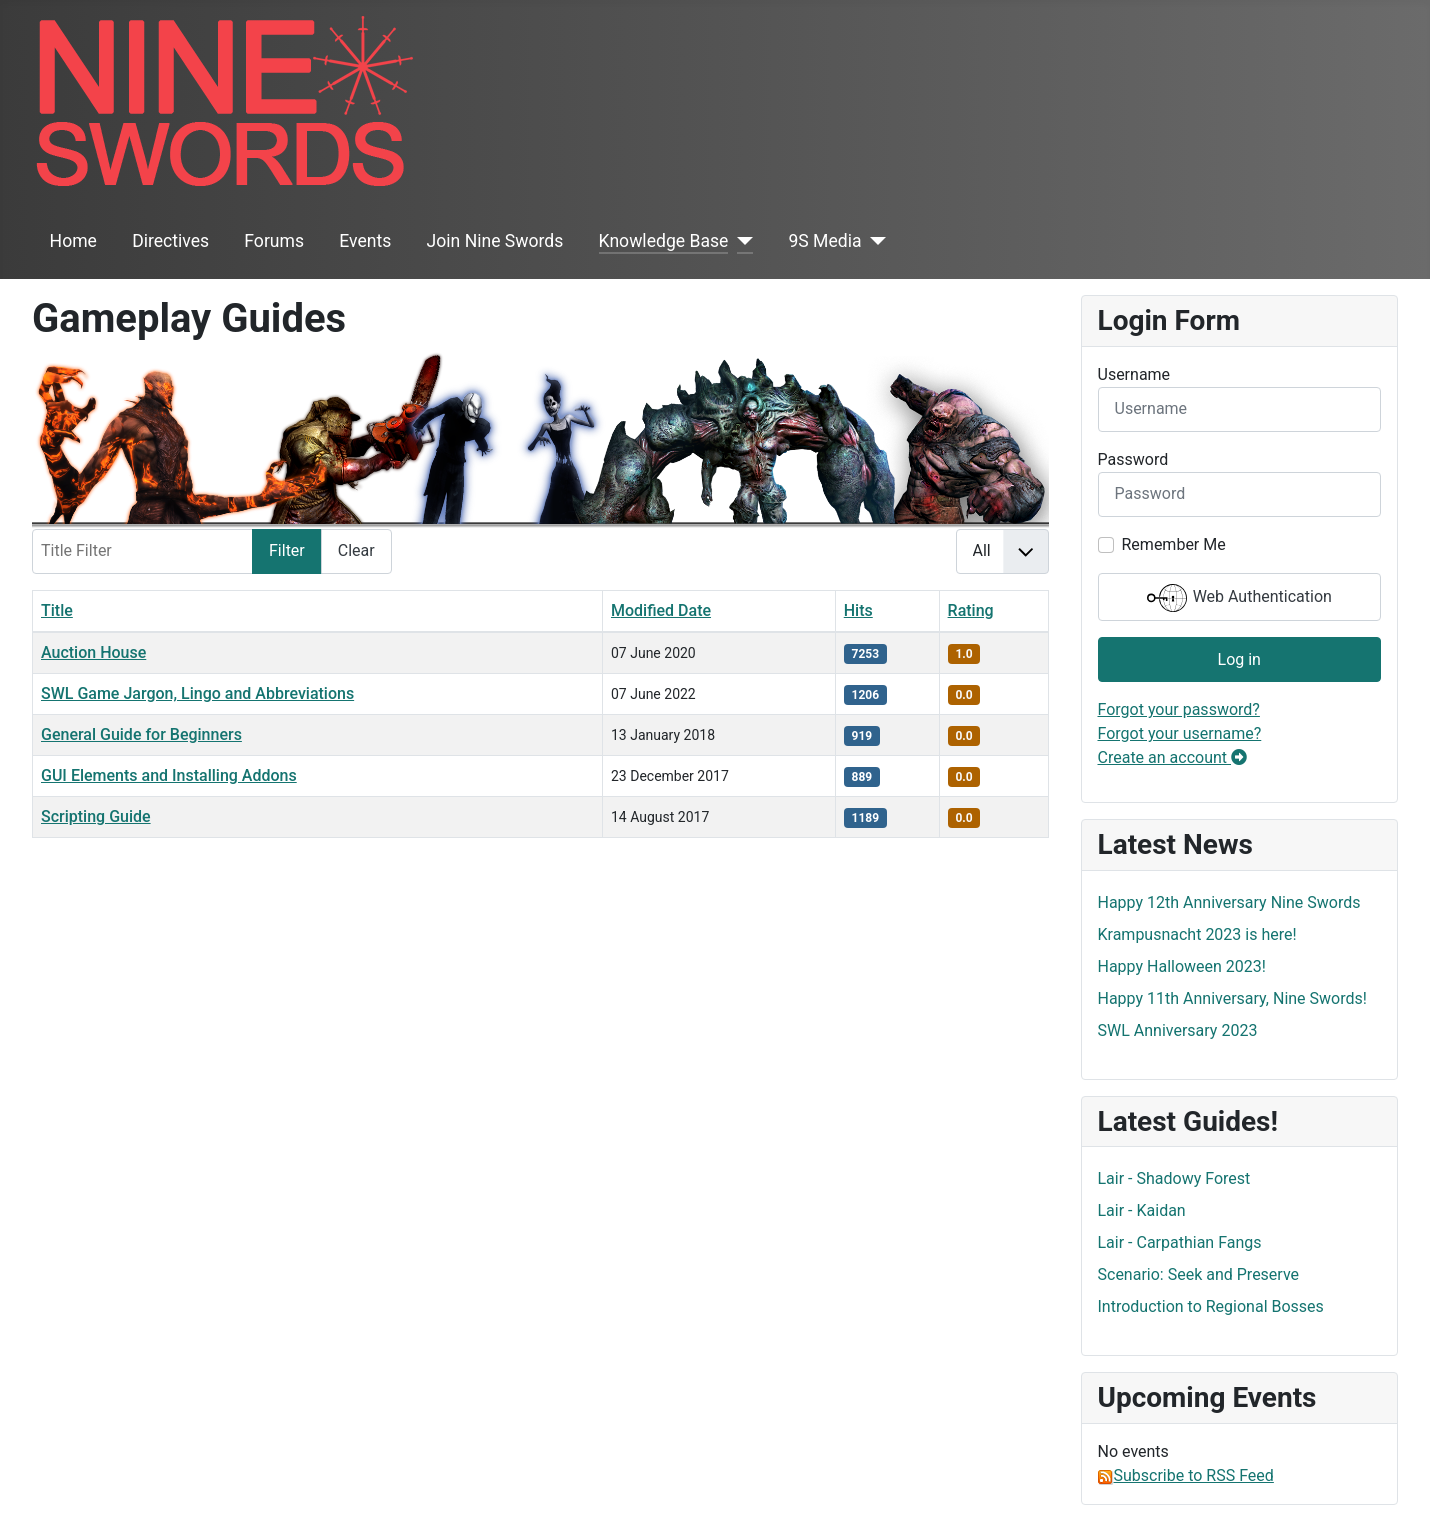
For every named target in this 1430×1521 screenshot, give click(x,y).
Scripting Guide (96, 816)
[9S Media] (874, 241)
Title (57, 610)
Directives (170, 241)
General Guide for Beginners (141, 734)
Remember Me (1174, 544)
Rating (971, 610)
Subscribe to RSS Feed (1186, 1475)
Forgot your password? (1179, 709)
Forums (274, 241)
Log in (1239, 659)
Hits (858, 610)
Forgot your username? (1180, 733)
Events (365, 241)
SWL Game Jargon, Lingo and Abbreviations (197, 693)
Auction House (93, 652)
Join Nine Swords (495, 241)
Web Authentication (1239, 598)
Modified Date (661, 610)
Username (1134, 374)
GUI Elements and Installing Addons (169, 775)
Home (73, 241)
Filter (287, 550)
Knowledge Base (664, 241)
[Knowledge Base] (740, 241)
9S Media (824, 241)
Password (1133, 459)
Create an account (1173, 757)
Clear (356, 550)
